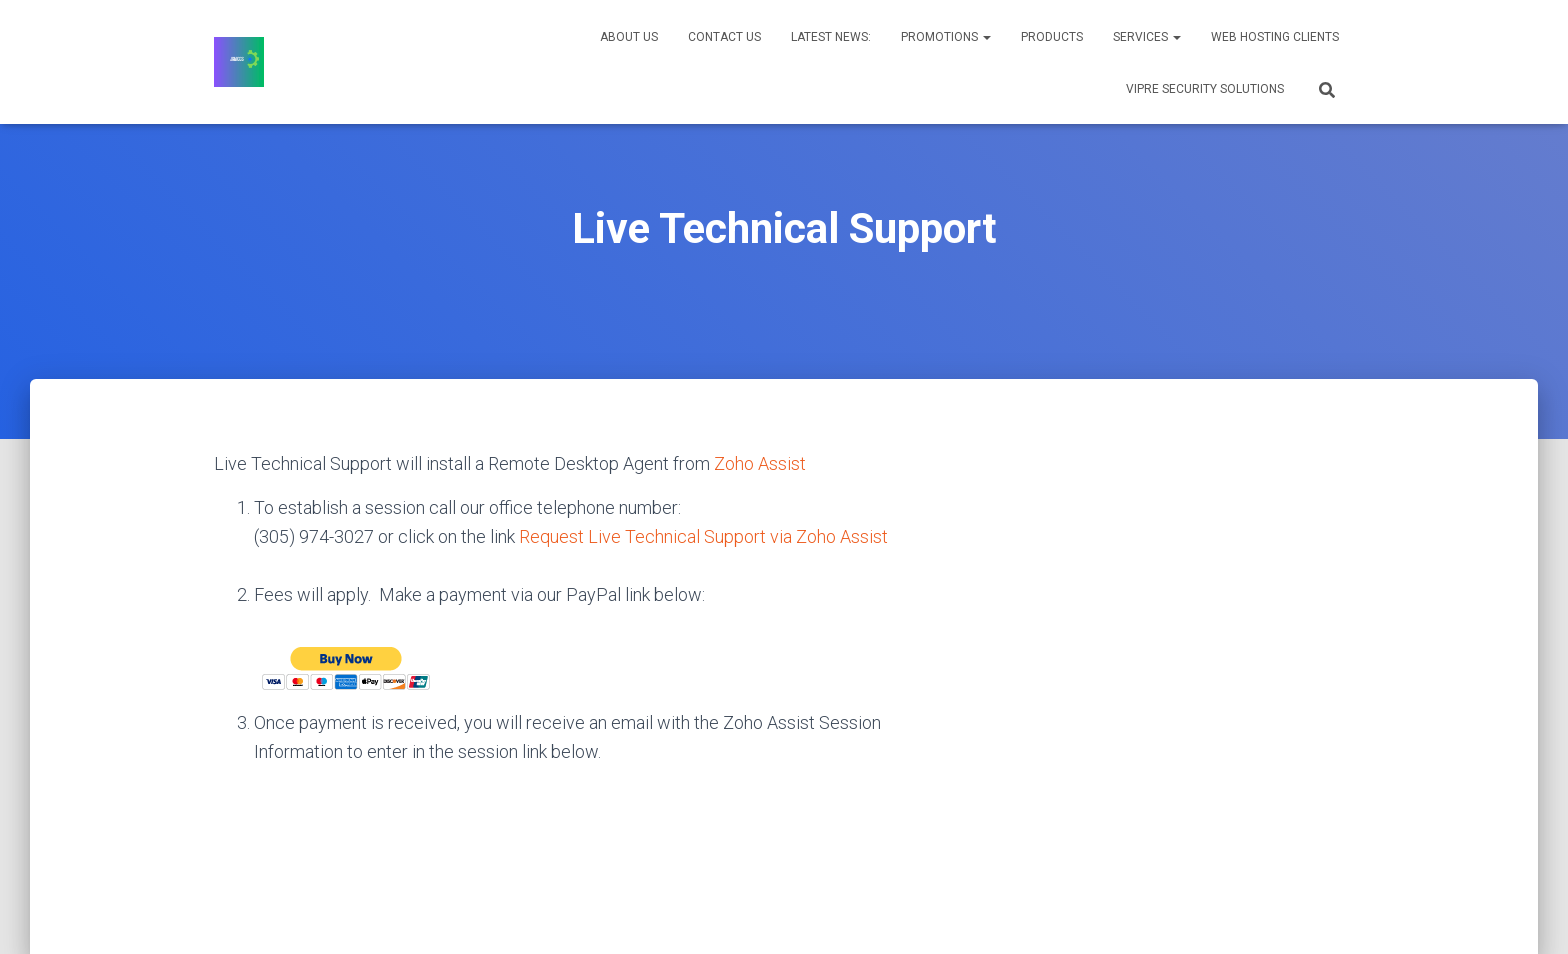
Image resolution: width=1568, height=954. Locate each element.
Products (1052, 37)
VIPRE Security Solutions (1205, 89)
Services (1147, 37)
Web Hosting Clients (1275, 37)
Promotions (946, 37)
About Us (629, 37)
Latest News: (831, 37)
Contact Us (724, 37)
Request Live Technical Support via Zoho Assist (703, 536)
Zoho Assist (760, 463)
